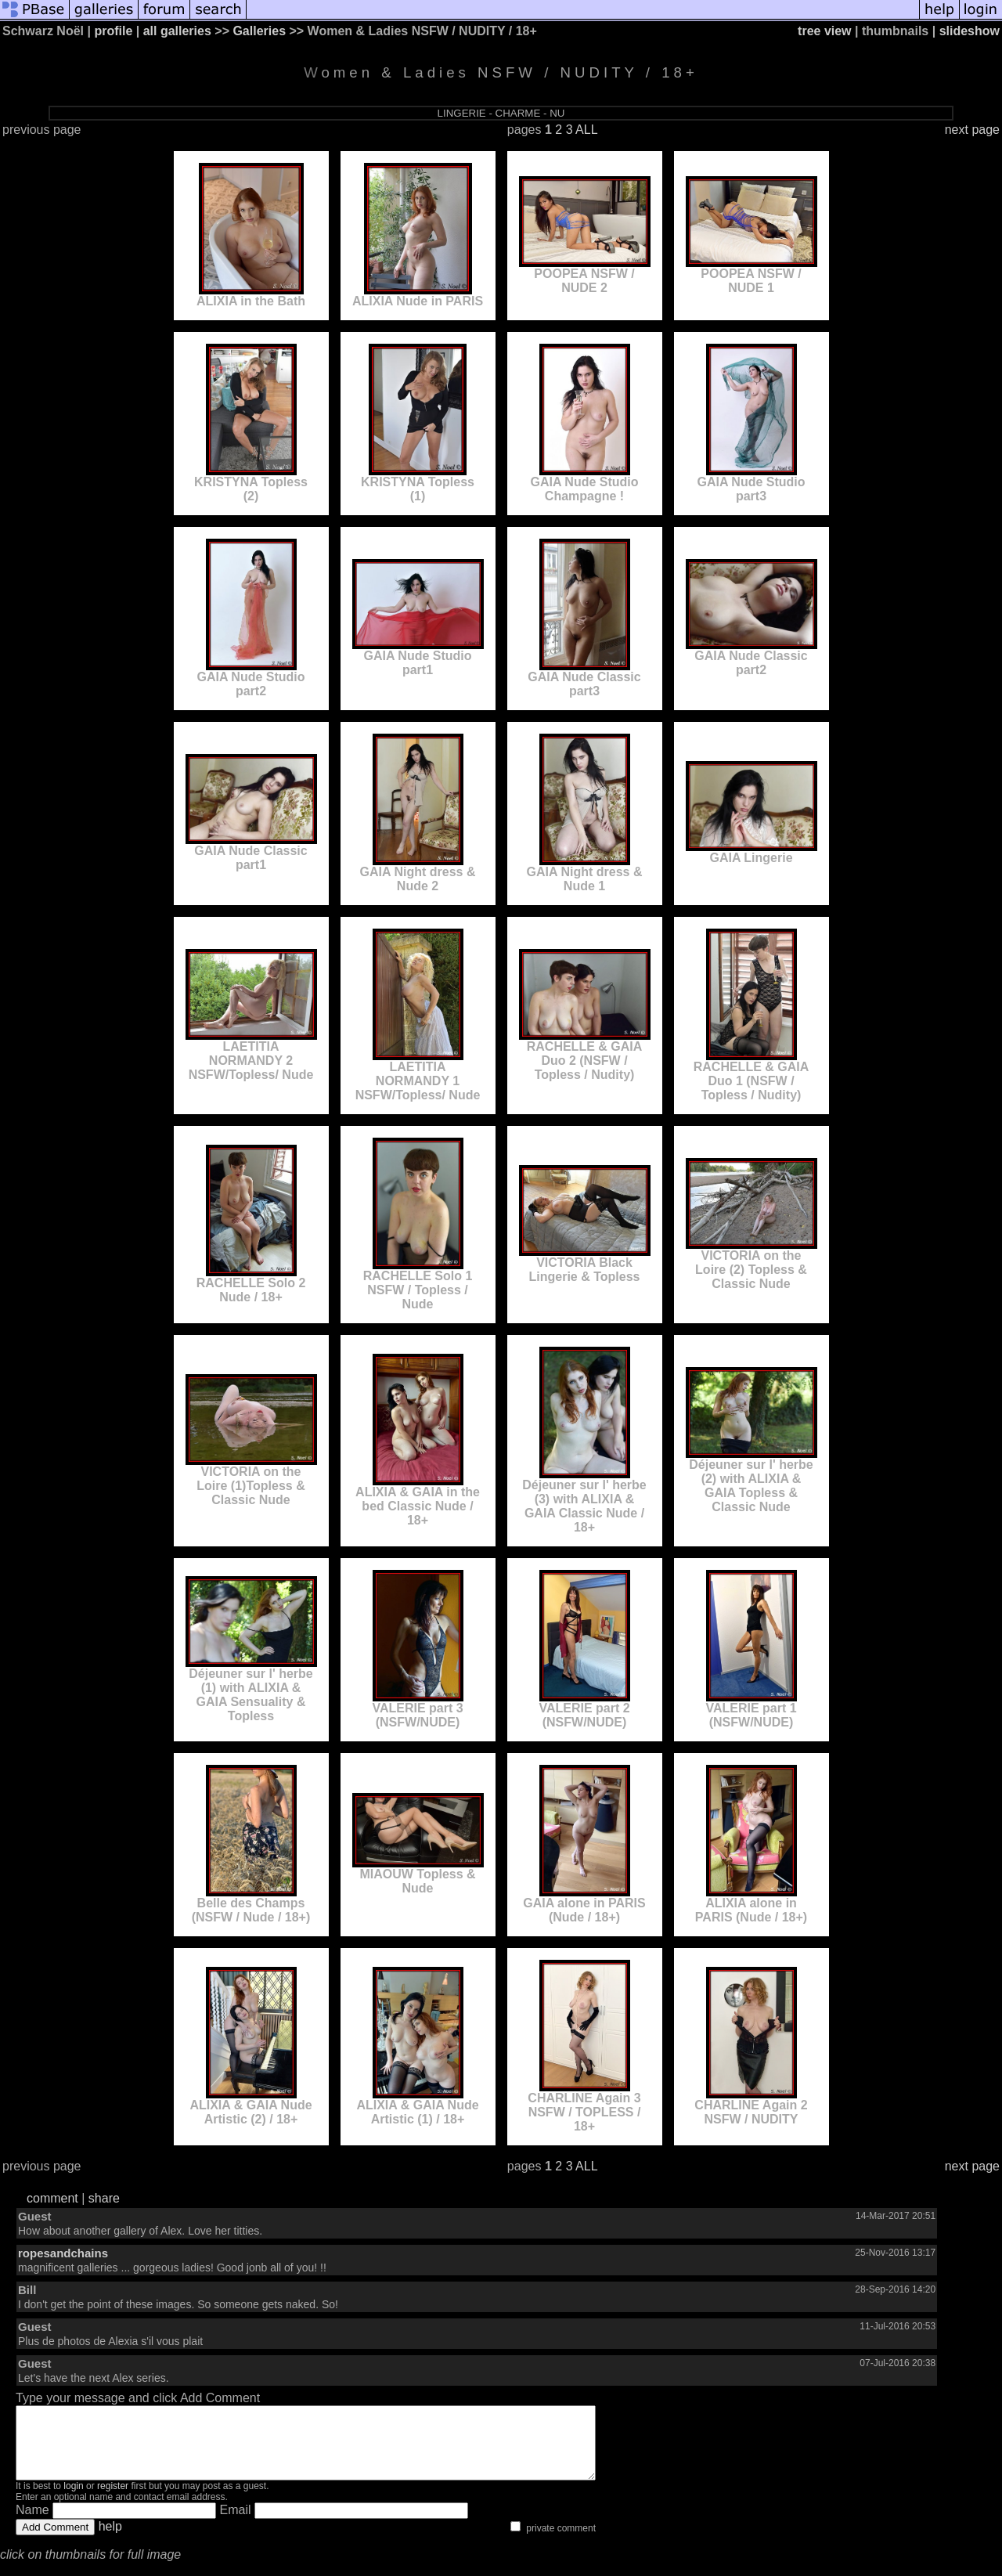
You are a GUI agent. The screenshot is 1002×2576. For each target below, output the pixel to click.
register (112, 2500)
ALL (586, 129)
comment (52, 2198)
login (73, 2500)
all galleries (177, 31)
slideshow (969, 31)
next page (972, 129)
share (104, 2198)
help (110, 2540)
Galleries (259, 31)
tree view (824, 31)
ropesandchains (63, 2253)
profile (113, 31)
